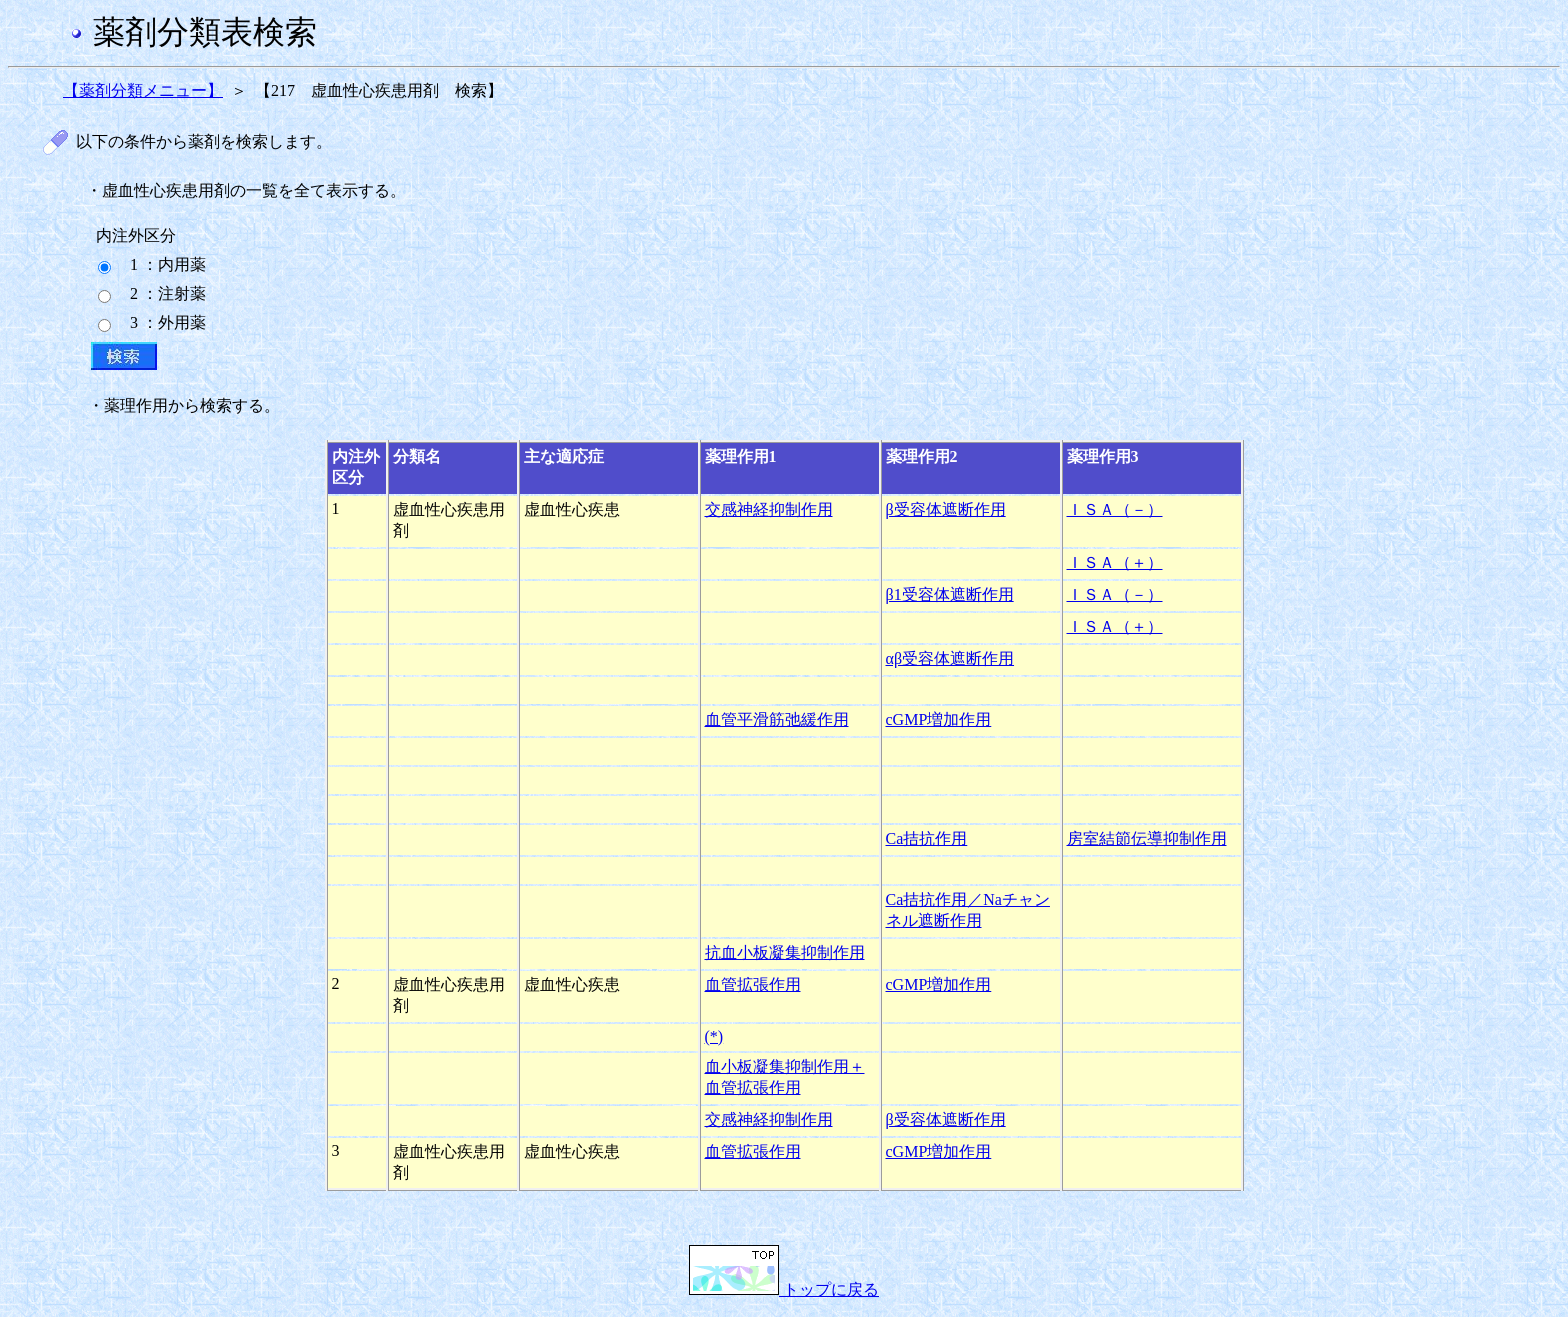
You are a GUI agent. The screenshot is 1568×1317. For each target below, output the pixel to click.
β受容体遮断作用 (946, 509)
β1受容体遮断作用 (950, 594)
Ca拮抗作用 (927, 838)
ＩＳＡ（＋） (1115, 562)
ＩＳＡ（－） (1115, 509)
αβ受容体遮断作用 (950, 658)
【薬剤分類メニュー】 (143, 90)
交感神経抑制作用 (769, 509)
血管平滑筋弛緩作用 (777, 719)
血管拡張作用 (753, 984)
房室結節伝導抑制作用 (1147, 838)
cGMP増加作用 (939, 719)
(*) (714, 1036)
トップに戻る (784, 1289)
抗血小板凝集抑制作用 (785, 952)
